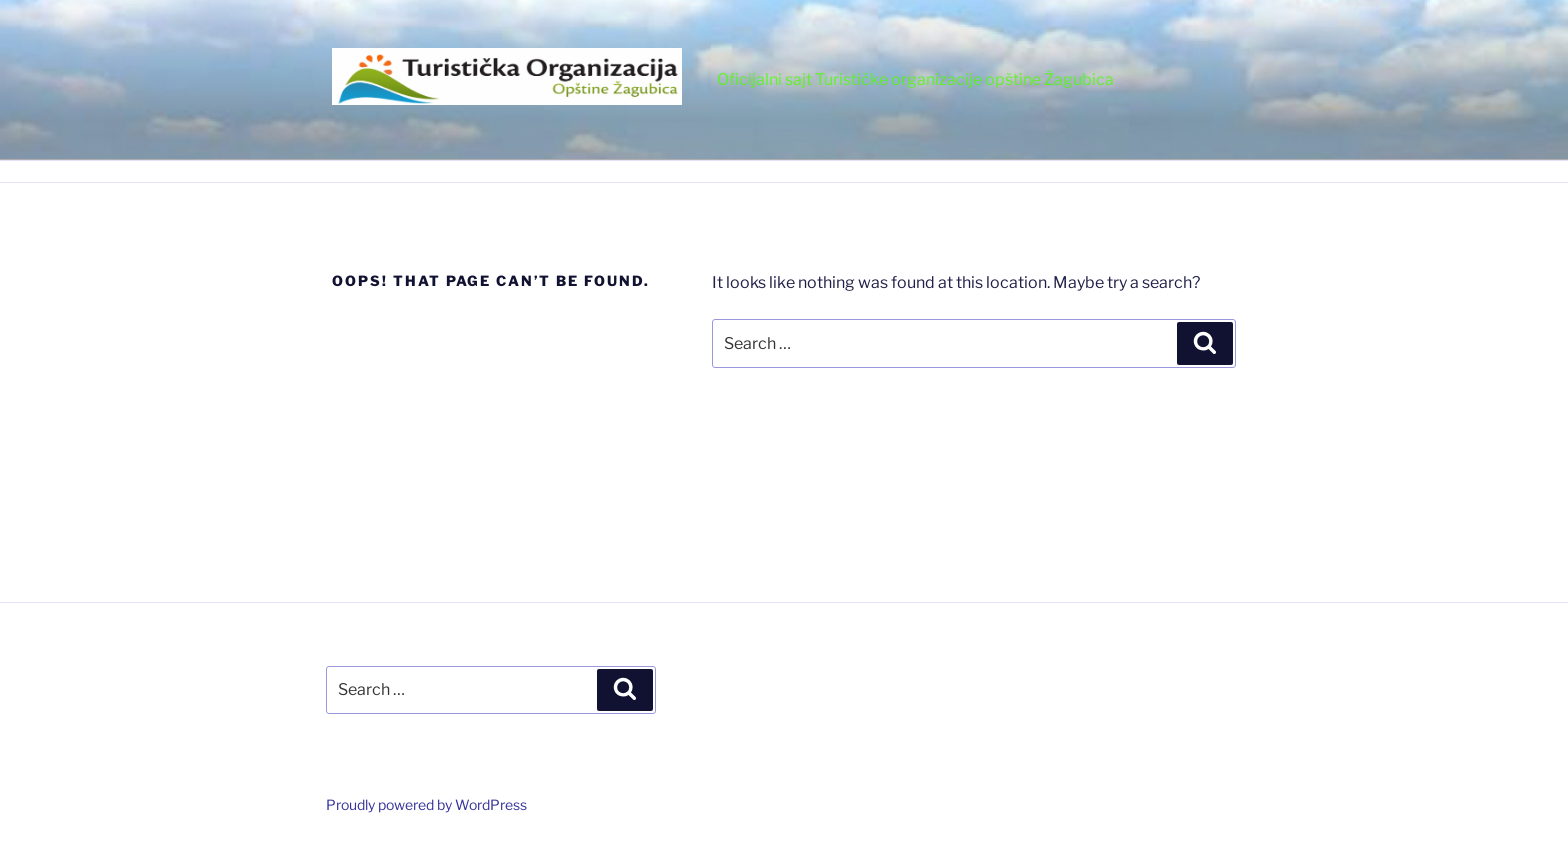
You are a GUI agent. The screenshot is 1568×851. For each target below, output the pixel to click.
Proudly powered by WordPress (426, 804)
